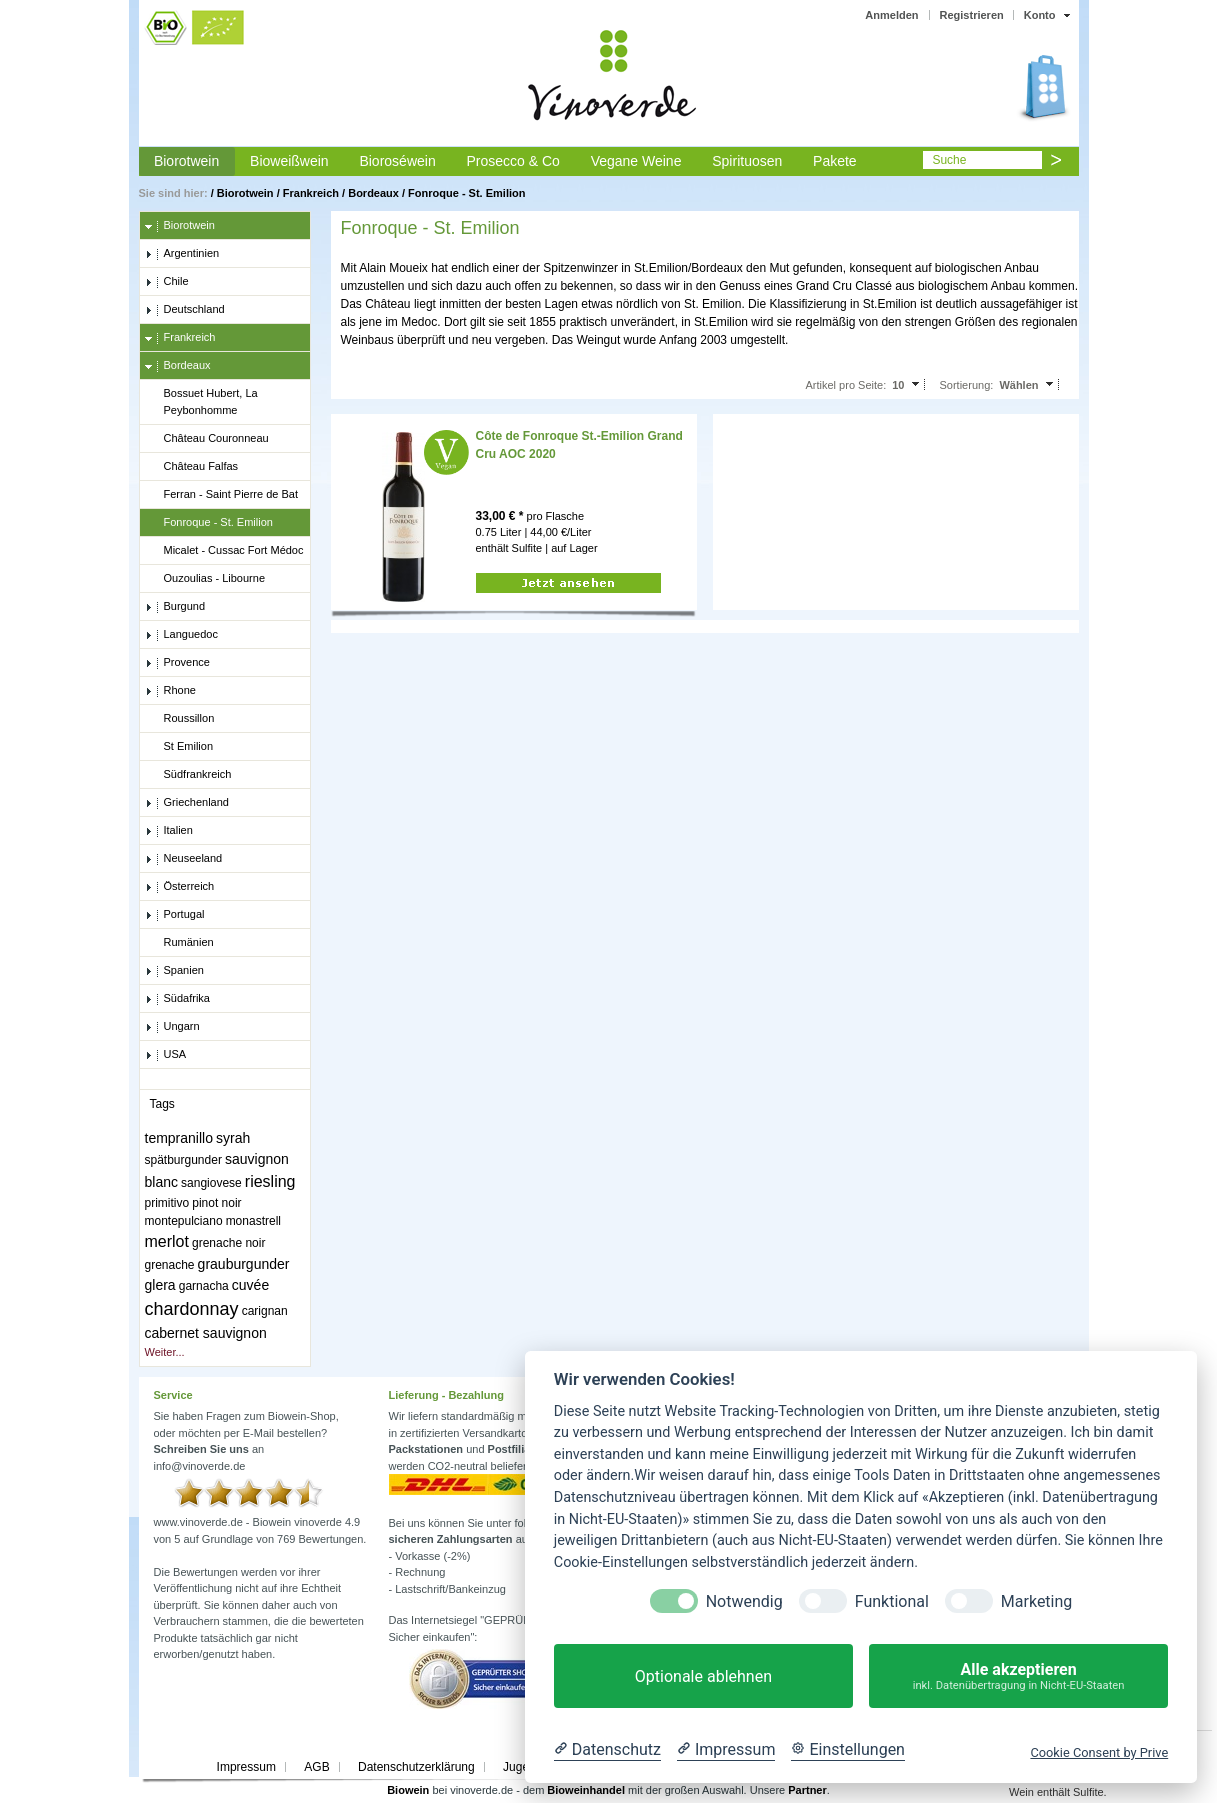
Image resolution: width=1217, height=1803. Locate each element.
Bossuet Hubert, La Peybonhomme (201, 401)
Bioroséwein (397, 161)
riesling (270, 1181)
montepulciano (184, 1221)
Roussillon (180, 719)
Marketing (1036, 1601)
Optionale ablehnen (703, 1676)
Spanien (174, 971)
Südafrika (177, 999)
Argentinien (182, 254)
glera (160, 1285)
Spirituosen (747, 161)
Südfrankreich (188, 775)
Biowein (408, 1790)
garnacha (204, 1286)
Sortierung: (967, 385)
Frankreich (311, 193)
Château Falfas (192, 467)
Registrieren (972, 15)
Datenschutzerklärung (416, 1767)
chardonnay (192, 1309)
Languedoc (181, 635)
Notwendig (744, 1601)
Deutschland (185, 310)
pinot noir (216, 1203)
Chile (167, 282)
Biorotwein (186, 161)
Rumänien (179, 943)
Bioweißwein (289, 161)
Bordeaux (373, 193)
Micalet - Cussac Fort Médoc (224, 551)
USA (166, 1055)
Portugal (175, 915)
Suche (949, 160)
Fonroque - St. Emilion (466, 193)
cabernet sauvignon (206, 1333)
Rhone (170, 691)
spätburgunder (183, 1160)
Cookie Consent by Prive (1099, 1752)
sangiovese (211, 1183)
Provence (177, 663)
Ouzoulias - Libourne (205, 579)
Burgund (175, 607)
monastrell (253, 1221)
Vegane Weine (636, 161)
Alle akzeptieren (1018, 1676)
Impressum (246, 1767)
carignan (265, 1311)
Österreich (180, 887)
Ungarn (172, 1027)
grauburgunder (244, 1264)
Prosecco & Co (512, 161)
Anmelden (891, 15)
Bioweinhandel (586, 1790)
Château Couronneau (207, 439)
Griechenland (187, 803)
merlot (167, 1241)
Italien (169, 831)
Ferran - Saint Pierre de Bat (222, 495)
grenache (170, 1265)
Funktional (892, 1601)
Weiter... (165, 1352)
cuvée (250, 1285)
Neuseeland (184, 859)
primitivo (167, 1203)
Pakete (835, 161)
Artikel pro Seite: (845, 385)
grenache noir (228, 1243)
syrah (233, 1138)
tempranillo (179, 1138)
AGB (316, 1767)
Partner (807, 1790)
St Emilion (179, 747)
